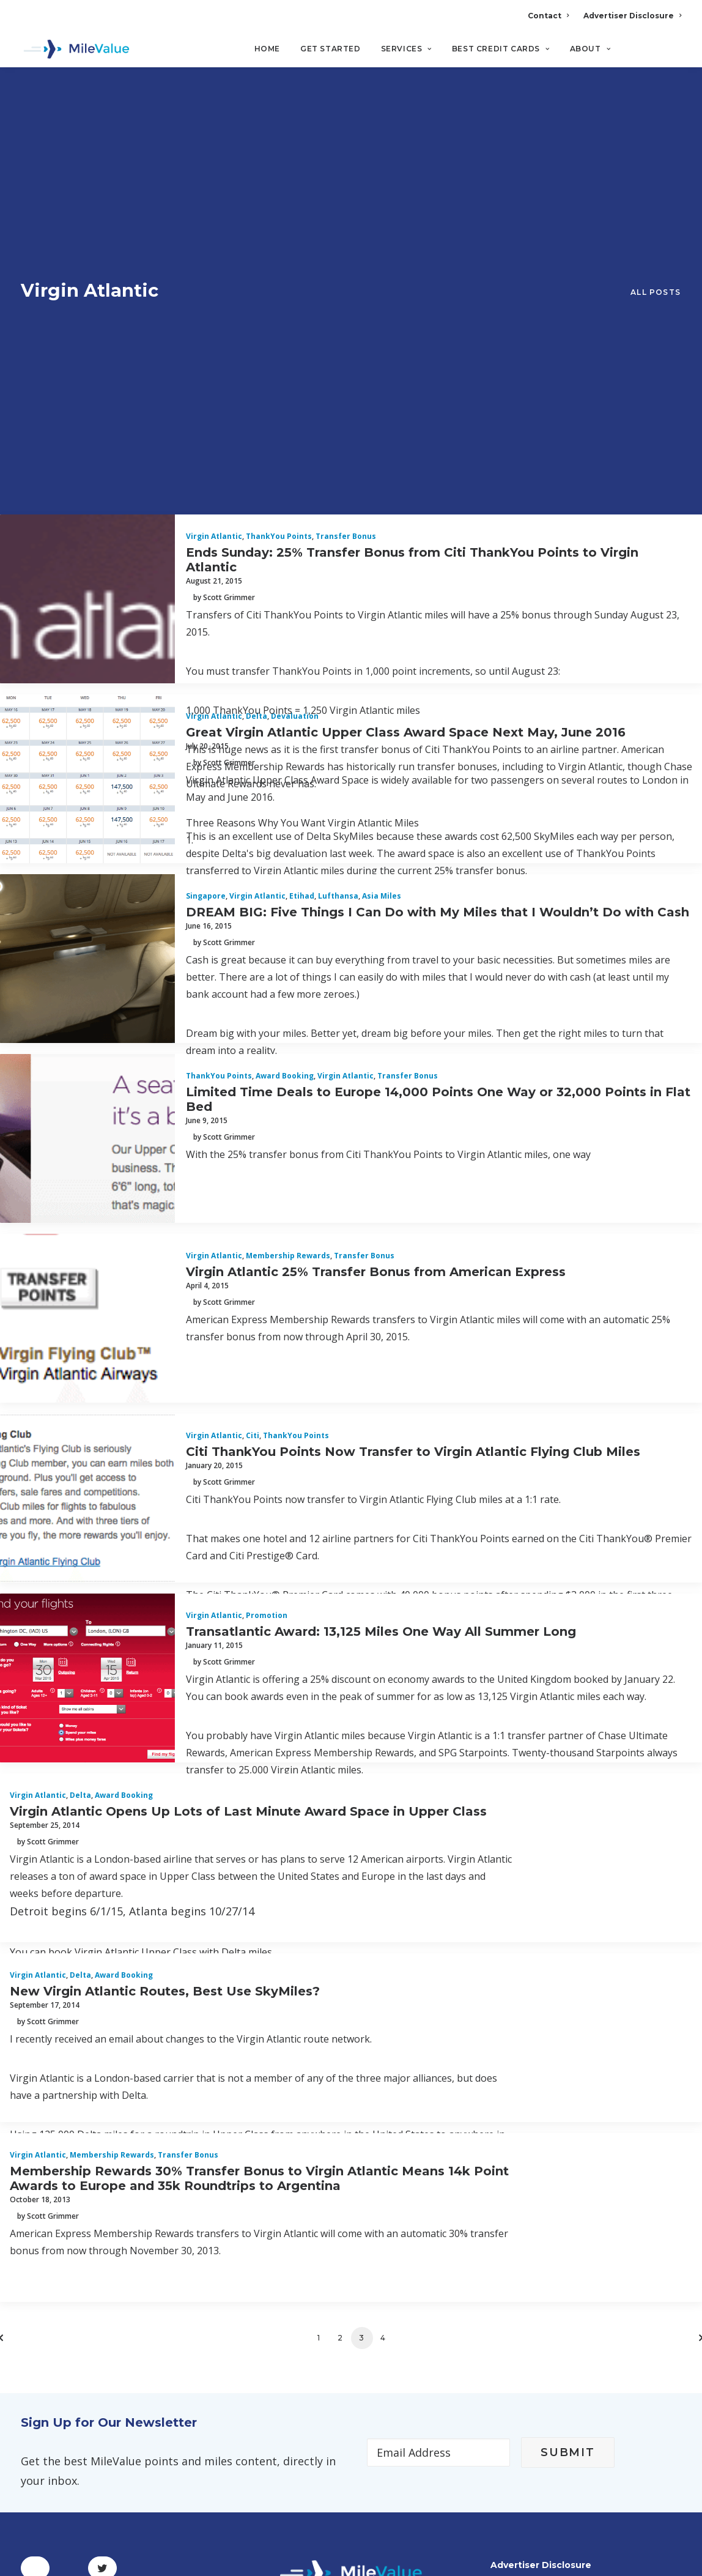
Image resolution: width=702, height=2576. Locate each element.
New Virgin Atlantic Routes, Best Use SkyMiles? (165, 1609)
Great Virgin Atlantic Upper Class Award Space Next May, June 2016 (406, 350)
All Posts (655, 101)
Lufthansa (338, 515)
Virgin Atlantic (214, 155)
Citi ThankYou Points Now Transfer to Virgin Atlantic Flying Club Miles (413, 1070)
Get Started (330, 49)
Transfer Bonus (346, 155)
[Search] (673, 54)
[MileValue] (75, 49)
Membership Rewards (288, 874)
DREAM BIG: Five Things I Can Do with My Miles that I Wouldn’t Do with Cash (437, 530)
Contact (548, 15)
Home (267, 49)
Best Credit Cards (501, 49)
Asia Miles (381, 515)
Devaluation (295, 335)
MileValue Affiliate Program (580, 2479)
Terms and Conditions (81, 2281)
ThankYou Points (279, 155)
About (590, 49)
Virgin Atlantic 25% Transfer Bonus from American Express (376, 890)
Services (406, 49)
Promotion (266, 1234)
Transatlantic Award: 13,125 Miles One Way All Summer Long (381, 1249)
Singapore (206, 515)
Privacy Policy (58, 2251)
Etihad (301, 515)
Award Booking (285, 694)
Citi (252, 1054)
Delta (256, 335)
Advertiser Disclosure (632, 15)
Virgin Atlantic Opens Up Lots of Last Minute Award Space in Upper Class (248, 1429)
